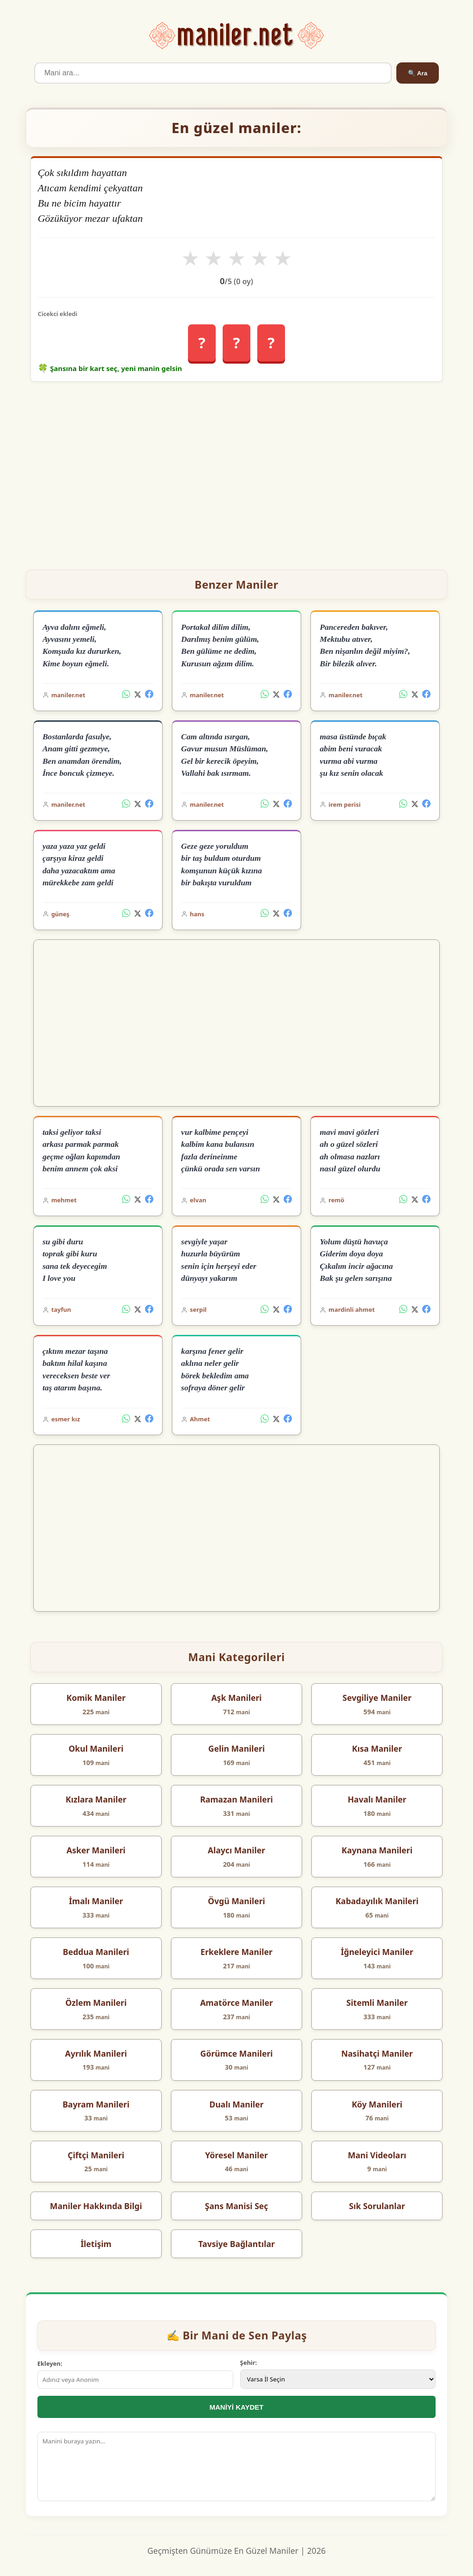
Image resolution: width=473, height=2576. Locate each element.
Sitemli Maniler (377, 2002)
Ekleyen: (49, 2363)
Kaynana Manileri (376, 1850)
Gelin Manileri (236, 1748)
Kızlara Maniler (96, 1799)
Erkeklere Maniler (236, 1951)
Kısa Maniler (377, 1748)
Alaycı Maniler (236, 1850)
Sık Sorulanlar (377, 2205)
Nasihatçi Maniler (377, 2053)
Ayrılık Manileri (96, 2053)
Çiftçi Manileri (95, 2155)
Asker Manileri (96, 1850)
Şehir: (248, 2362)
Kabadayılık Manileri (376, 1900)
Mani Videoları (377, 2155)
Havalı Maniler (377, 1799)
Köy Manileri (377, 2104)
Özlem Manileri (96, 2002)
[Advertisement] (237, 471)
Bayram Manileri (95, 2104)
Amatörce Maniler (236, 2002)
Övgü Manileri (236, 1900)
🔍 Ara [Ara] (417, 73)
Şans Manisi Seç (236, 2205)
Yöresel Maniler (236, 2155)
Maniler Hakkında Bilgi (96, 2205)
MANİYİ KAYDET (237, 2407)
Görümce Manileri (236, 2053)
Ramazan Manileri (236, 1799)
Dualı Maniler (236, 2104)
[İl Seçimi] (338, 2379)
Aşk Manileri (236, 1697)
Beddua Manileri (96, 1951)
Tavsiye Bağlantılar (236, 2243)
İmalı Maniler (96, 1900)
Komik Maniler (96, 1697)
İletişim (95, 2243)
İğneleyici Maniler (377, 1951)
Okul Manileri (95, 1748)
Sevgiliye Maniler (377, 1697)
